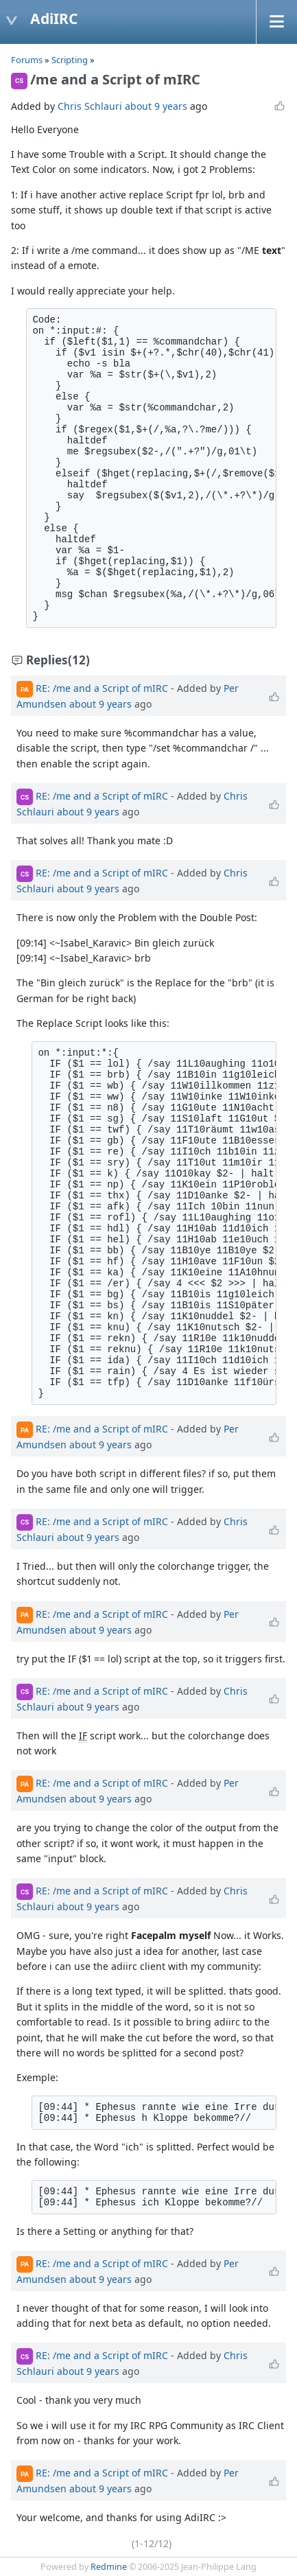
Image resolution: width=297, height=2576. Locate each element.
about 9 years (156, 106)
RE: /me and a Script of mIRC (102, 688)
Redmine (109, 2567)
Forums (27, 60)
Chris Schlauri (90, 106)
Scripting (70, 60)
